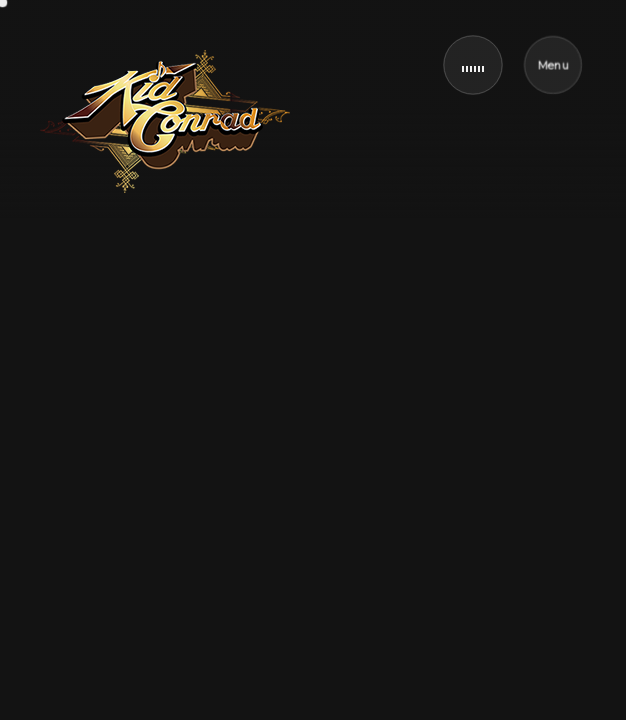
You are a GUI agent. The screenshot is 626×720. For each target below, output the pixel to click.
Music (142, 369)
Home (67, 369)
